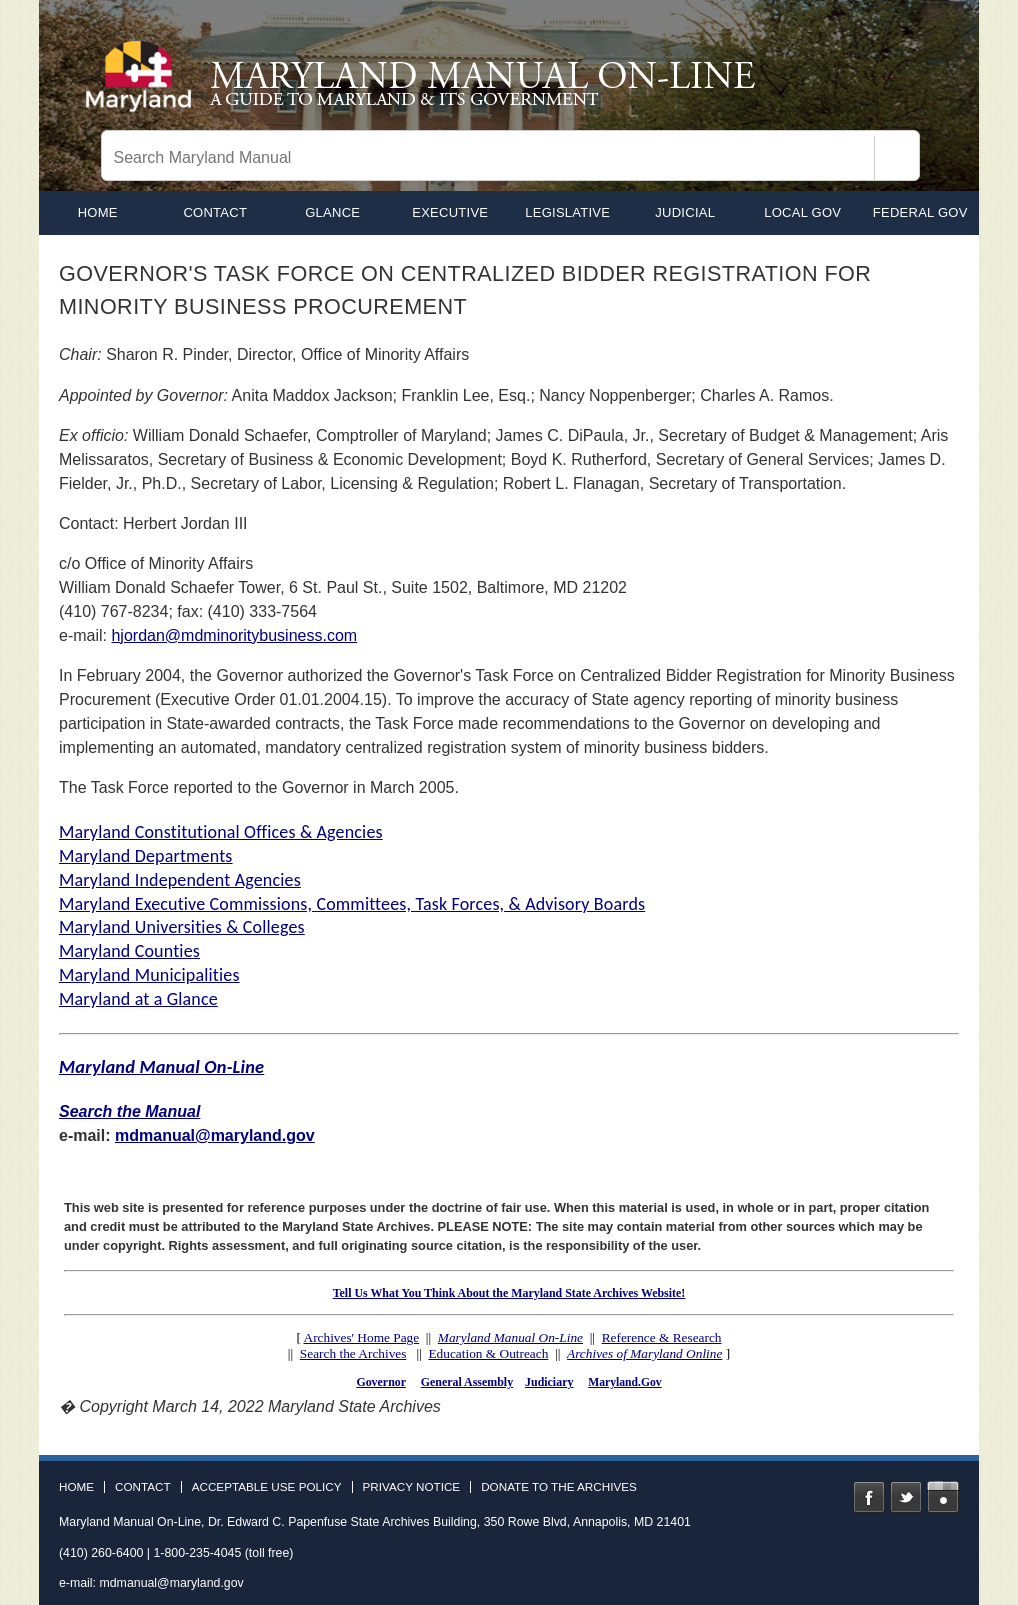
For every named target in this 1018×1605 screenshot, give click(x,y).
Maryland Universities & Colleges (182, 927)
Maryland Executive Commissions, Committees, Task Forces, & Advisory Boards (352, 904)
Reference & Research (662, 1337)
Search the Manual (129, 1111)
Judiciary (549, 1382)
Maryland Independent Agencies (180, 880)
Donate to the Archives (559, 1487)
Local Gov (802, 212)
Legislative (567, 212)
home (98, 212)
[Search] (897, 158)
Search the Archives (353, 1353)
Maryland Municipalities (149, 975)
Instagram (943, 1497)
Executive (450, 212)
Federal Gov (920, 212)
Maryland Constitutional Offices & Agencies (221, 832)
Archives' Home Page (362, 1337)
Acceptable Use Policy (267, 1487)
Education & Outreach (488, 1353)
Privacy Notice (412, 1487)
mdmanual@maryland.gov (215, 1135)
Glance (332, 212)
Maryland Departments (146, 856)
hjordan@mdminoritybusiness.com (234, 635)
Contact (215, 212)
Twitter (906, 1497)
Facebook (869, 1497)
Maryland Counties (129, 951)
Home (76, 1487)
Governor (380, 1382)
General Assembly (467, 1382)
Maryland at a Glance (138, 999)
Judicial (685, 212)
